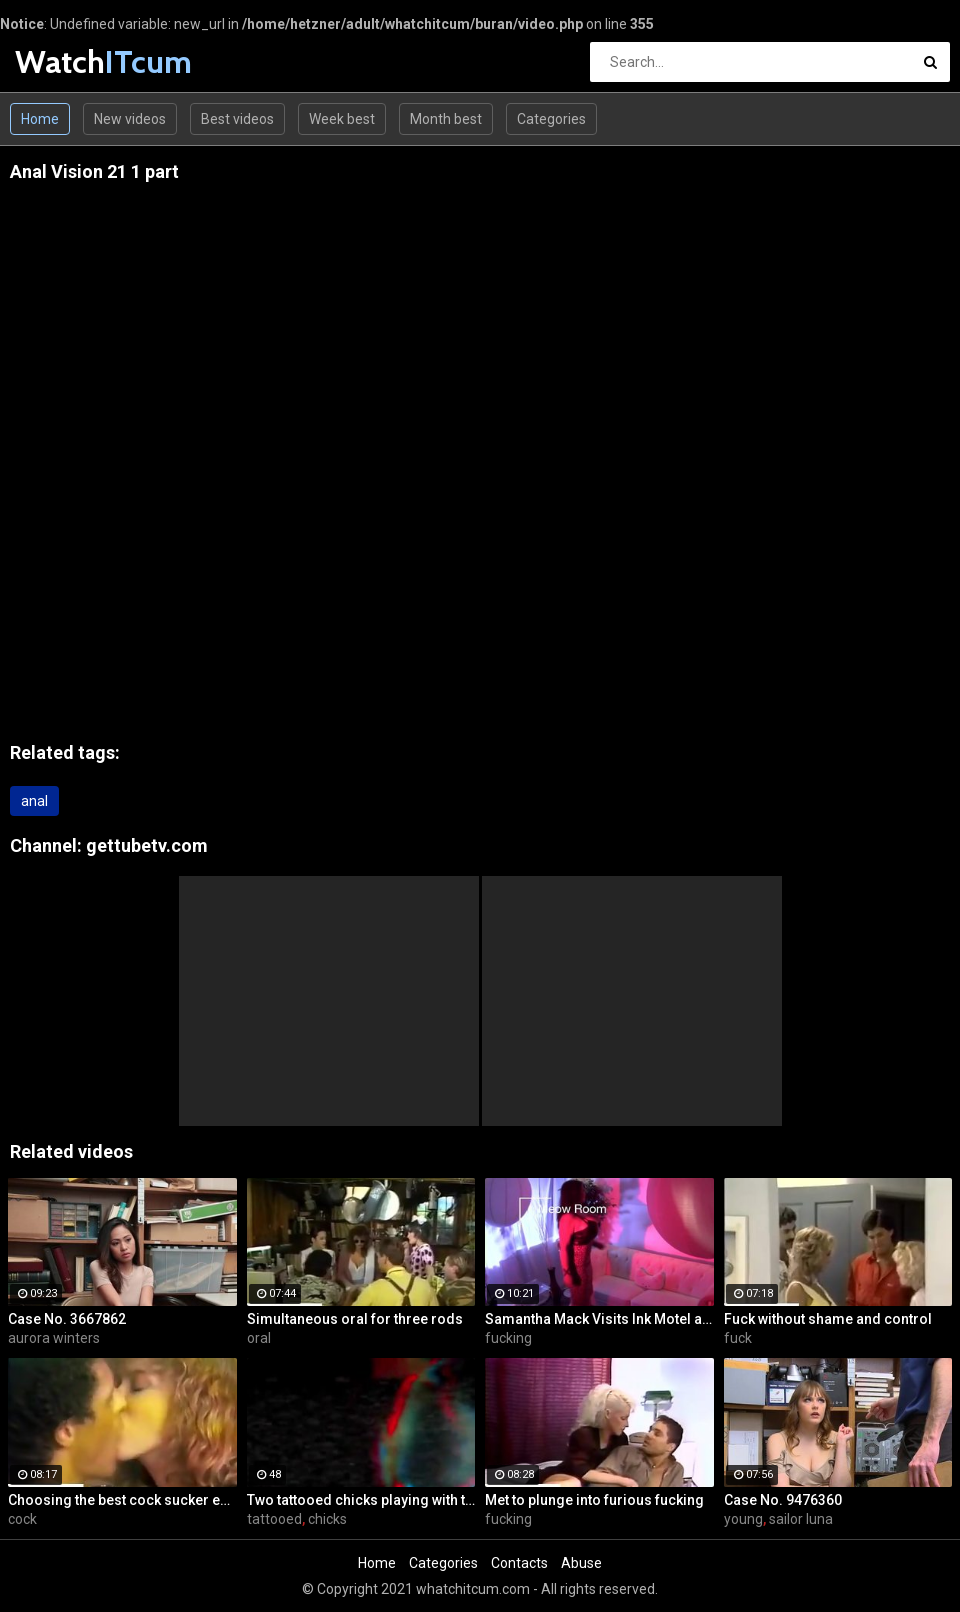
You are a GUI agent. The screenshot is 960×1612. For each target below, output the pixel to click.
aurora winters (54, 1338)
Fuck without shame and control (828, 1319)
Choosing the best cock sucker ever (122, 1500)
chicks (327, 1519)
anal (34, 801)
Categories (551, 119)
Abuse (581, 1563)
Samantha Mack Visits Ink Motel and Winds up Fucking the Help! (599, 1319)
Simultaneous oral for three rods (355, 1319)
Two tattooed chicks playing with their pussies (361, 1500)
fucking (508, 1338)
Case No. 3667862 (67, 1319)
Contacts (519, 1563)
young (743, 1519)
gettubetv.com (147, 845)
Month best (446, 119)
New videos (130, 119)
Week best (342, 119)
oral (259, 1338)
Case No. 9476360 (783, 1500)
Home (40, 119)
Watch (67, 61)
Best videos (237, 119)
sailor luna (801, 1519)
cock (22, 1519)
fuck (738, 1338)
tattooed (274, 1519)
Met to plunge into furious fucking (594, 1500)
